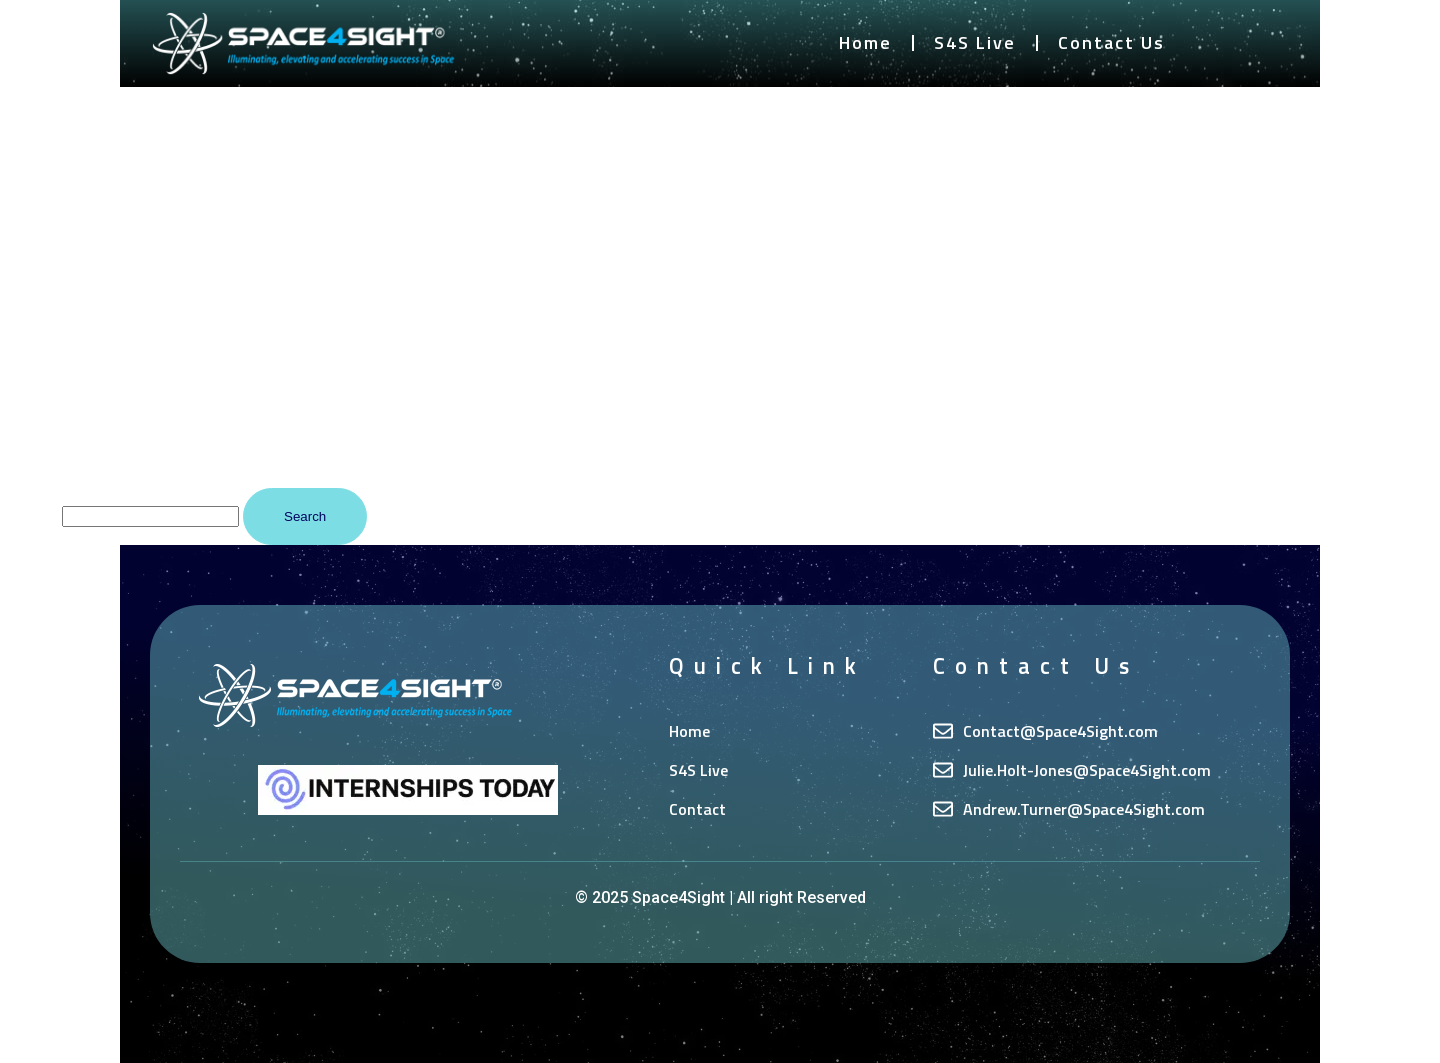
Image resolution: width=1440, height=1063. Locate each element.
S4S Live (975, 42)
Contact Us (1111, 42)
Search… (29, 515)
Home (865, 42)
